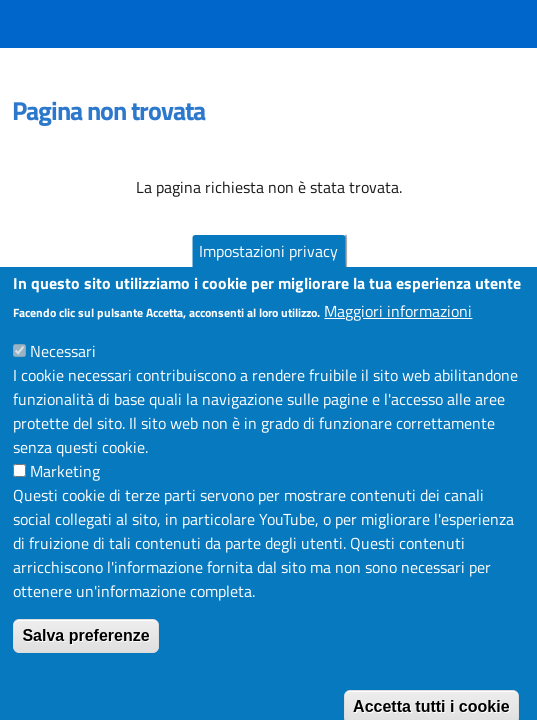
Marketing (65, 493)
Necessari (63, 373)
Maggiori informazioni (398, 333)
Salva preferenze (85, 657)
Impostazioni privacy (268, 273)
